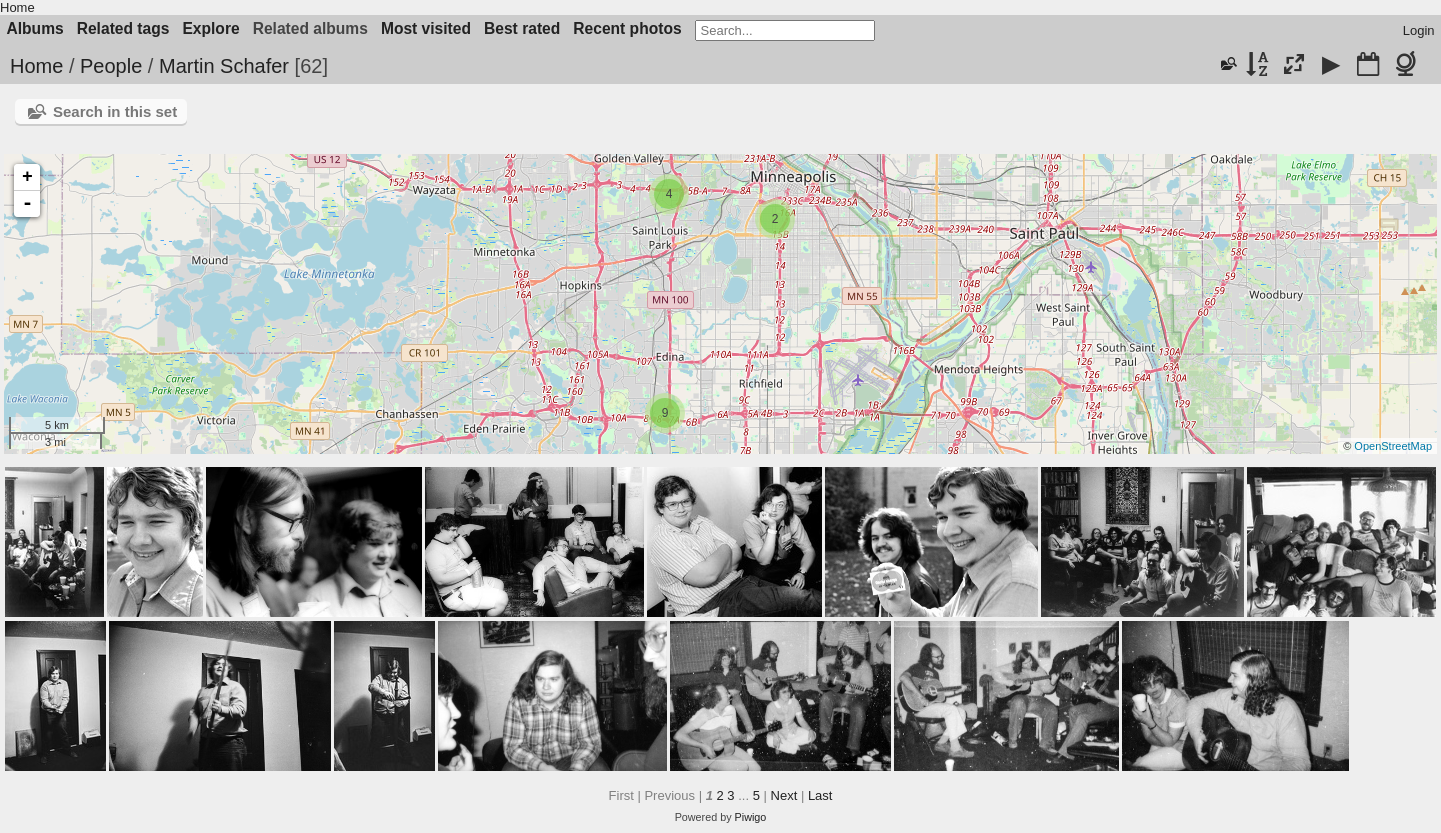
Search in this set (115, 111)
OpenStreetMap (1393, 446)
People (111, 66)
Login (1419, 30)
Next (784, 795)
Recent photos (627, 28)
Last (820, 795)
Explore (210, 28)
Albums (35, 28)
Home (17, 7)
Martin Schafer (224, 66)
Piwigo (751, 817)
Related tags (123, 28)
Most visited (426, 28)
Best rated (522, 28)
